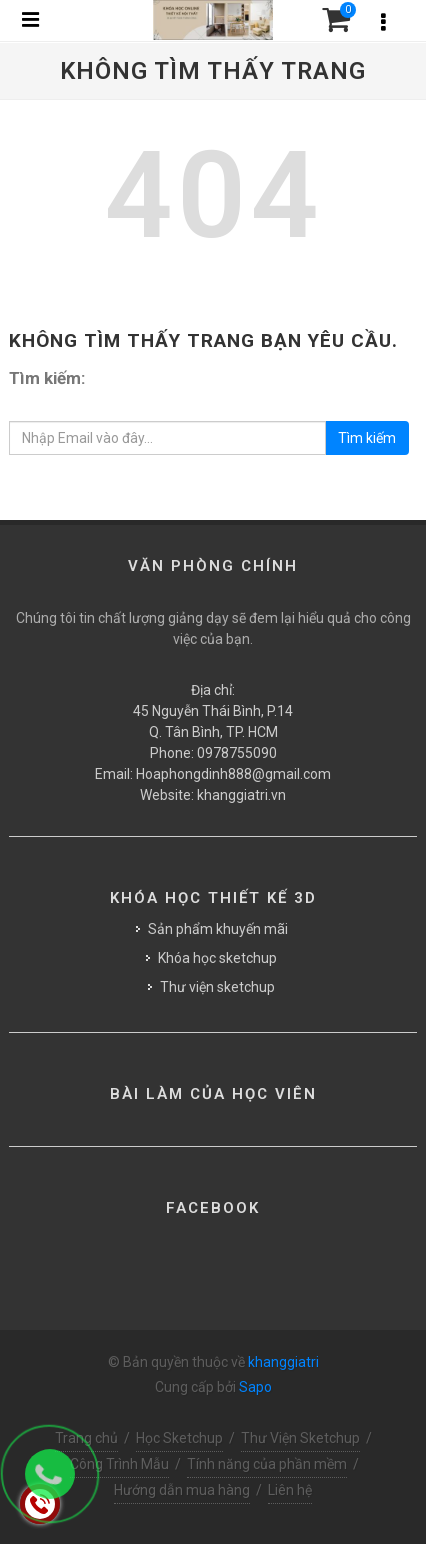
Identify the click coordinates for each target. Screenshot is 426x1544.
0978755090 (237, 753)
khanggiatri (283, 1362)
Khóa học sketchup (217, 958)
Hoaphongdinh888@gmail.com (233, 774)
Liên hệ (290, 1490)
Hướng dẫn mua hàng (182, 1490)
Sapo (255, 1387)
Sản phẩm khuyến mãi (218, 929)
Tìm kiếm (367, 438)
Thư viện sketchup (217, 987)
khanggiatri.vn (241, 795)
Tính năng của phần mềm (267, 1464)
